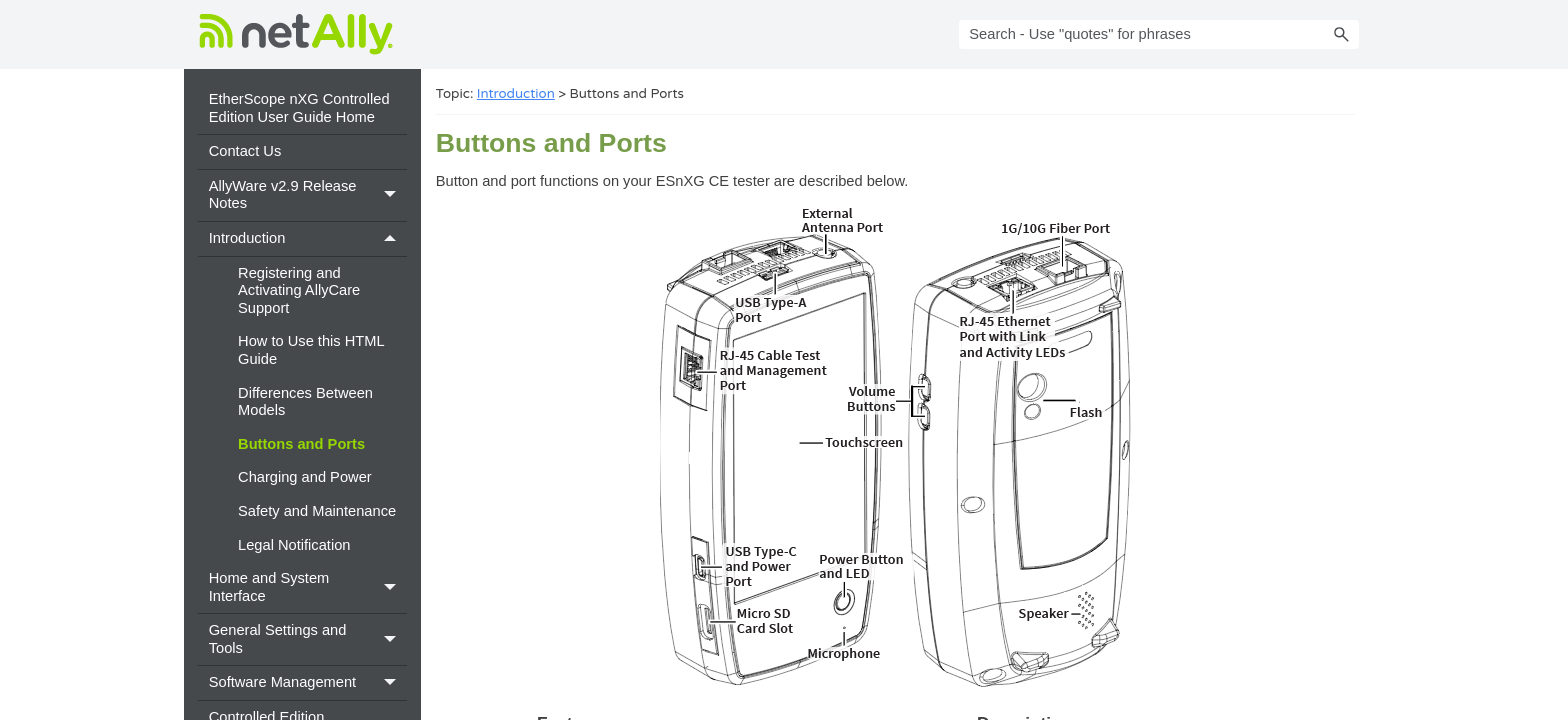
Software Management (308, 683)
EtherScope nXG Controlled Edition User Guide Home (299, 108)
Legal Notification (294, 545)
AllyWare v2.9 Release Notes (308, 195)
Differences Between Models (305, 402)
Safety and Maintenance (317, 511)
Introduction (308, 239)
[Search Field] (1159, 34)
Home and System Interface (308, 587)
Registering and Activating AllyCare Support (299, 290)
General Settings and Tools (308, 639)
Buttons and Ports (301, 444)
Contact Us (245, 151)
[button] (1341, 34)
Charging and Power (305, 477)
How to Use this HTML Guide (311, 350)
